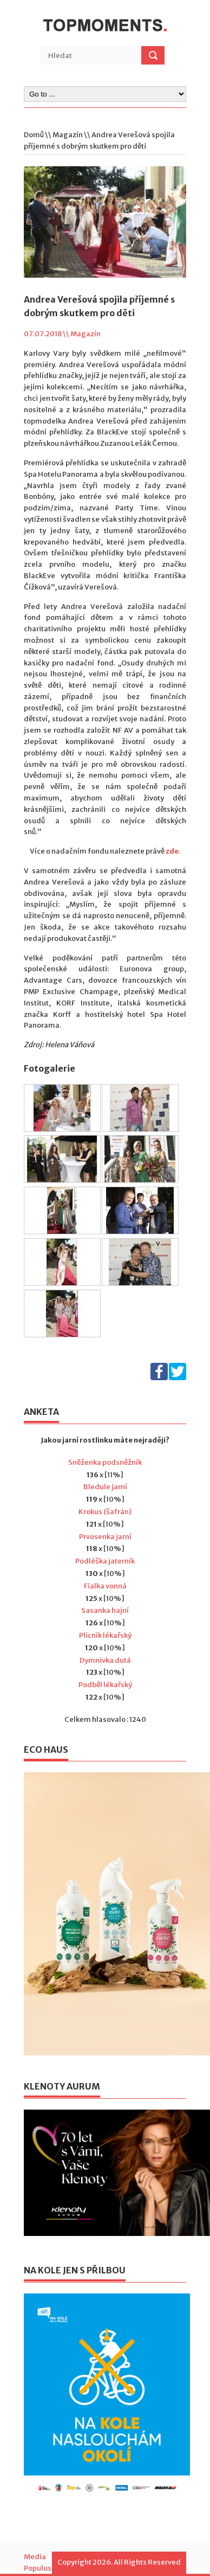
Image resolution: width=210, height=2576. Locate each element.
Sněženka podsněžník (105, 1462)
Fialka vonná (105, 1586)
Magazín (67, 134)
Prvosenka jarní (105, 1536)
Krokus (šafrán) (105, 1511)
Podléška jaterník (105, 1561)
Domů (34, 134)
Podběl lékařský (105, 1684)
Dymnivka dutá (105, 1660)
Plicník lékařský (105, 1635)
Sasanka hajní (105, 1610)
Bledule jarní (105, 1486)
